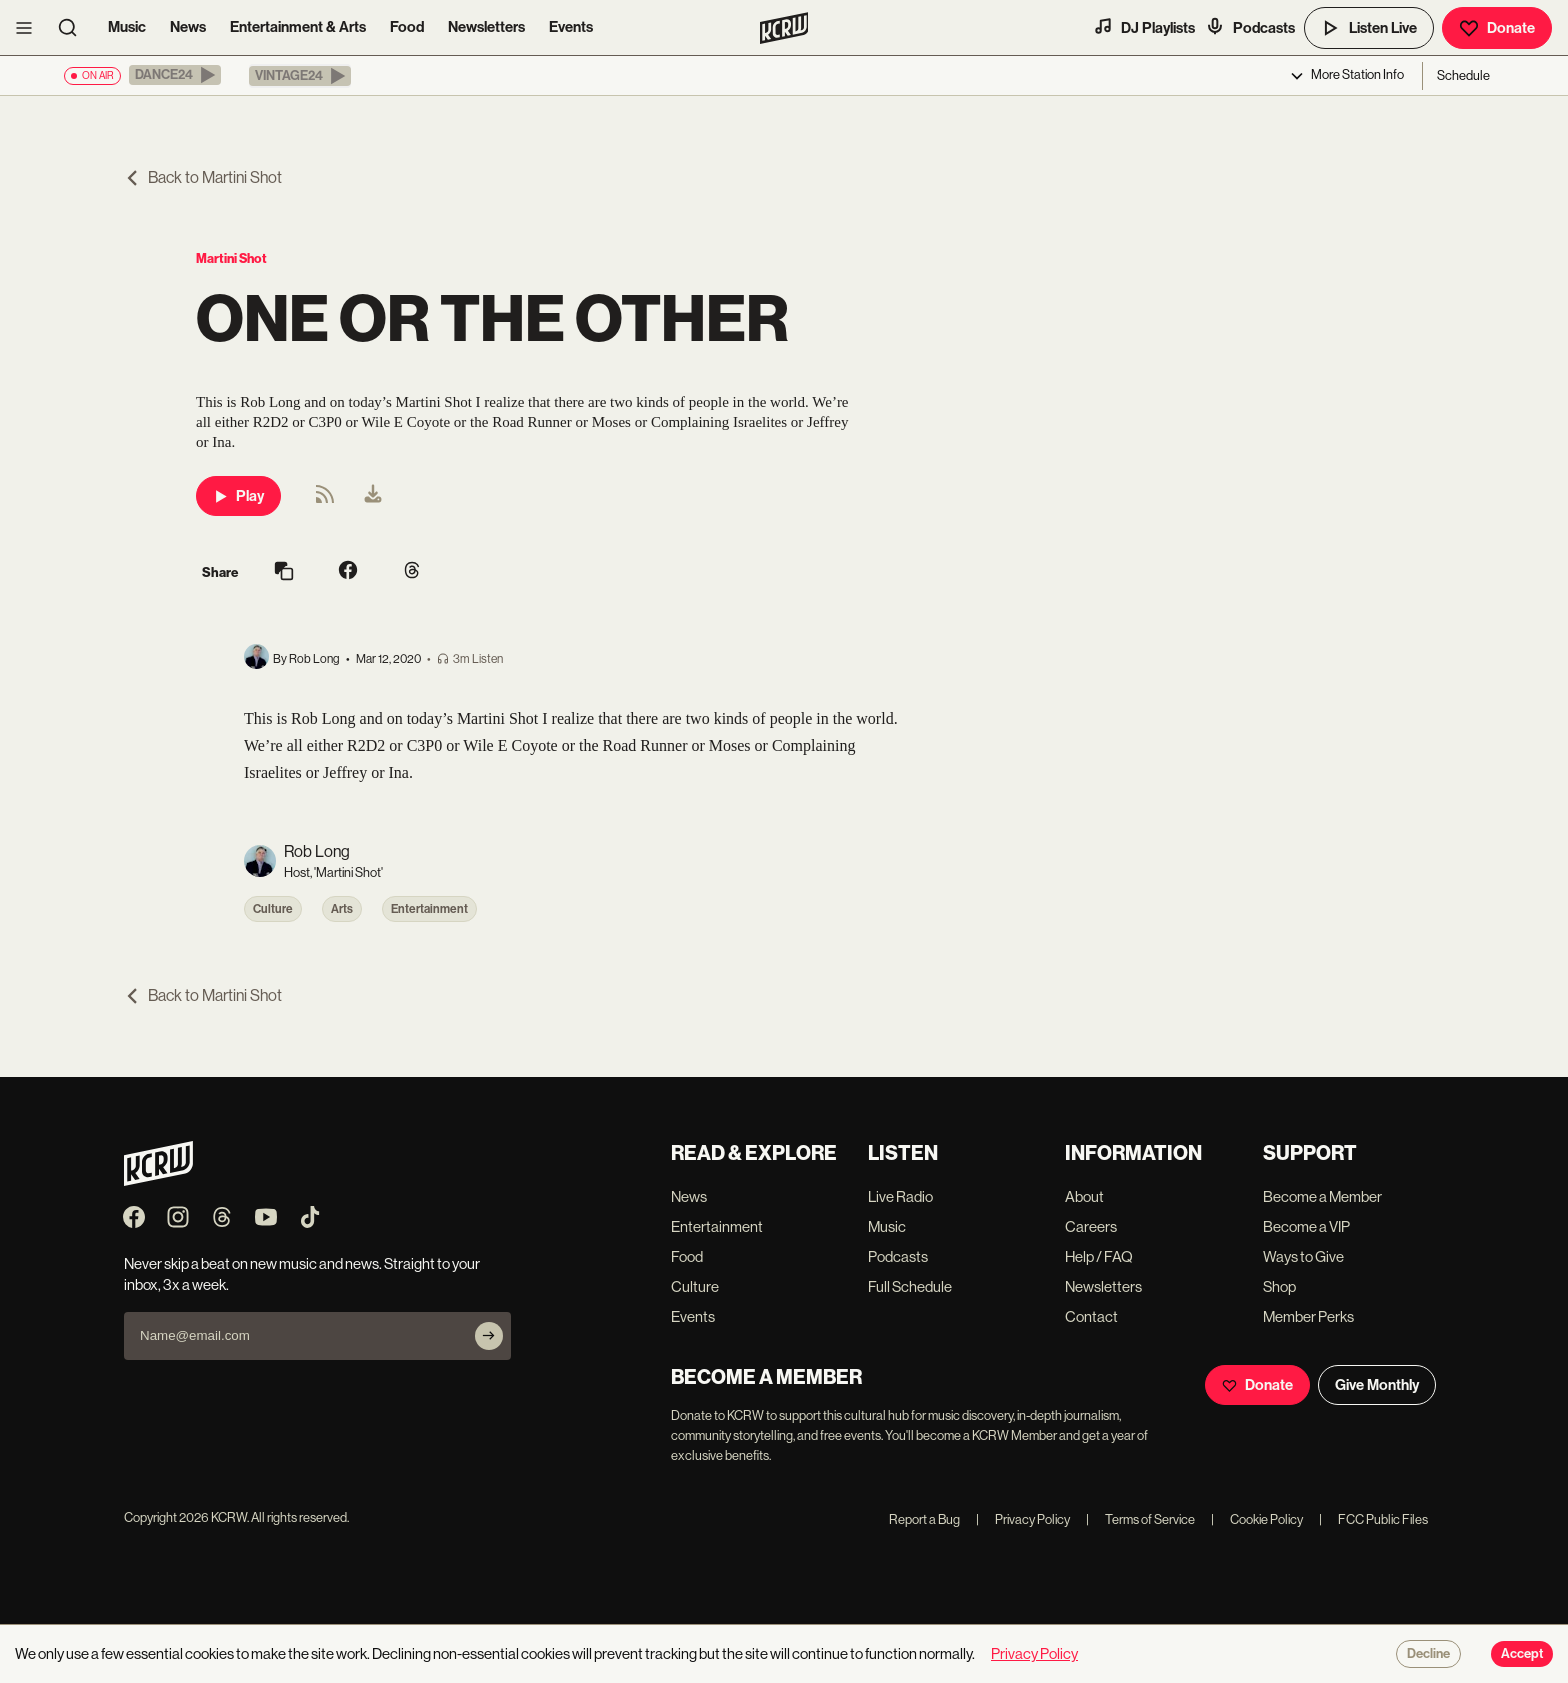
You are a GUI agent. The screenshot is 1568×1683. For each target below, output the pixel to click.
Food (407, 27)
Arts (342, 909)
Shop (1279, 1286)
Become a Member (1322, 1196)
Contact (1091, 1316)
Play (238, 496)
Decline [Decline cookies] (1428, 1654)
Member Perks (1308, 1316)
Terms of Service (1140, 1519)
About (1084, 1196)
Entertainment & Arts (298, 27)
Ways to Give (1303, 1256)
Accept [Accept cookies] (1522, 1654)
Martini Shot (231, 258)
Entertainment (429, 909)
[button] (175, 75)
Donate (1497, 28)
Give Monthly (1377, 1385)
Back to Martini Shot (203, 177)
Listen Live (1369, 28)
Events (571, 27)
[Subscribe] (489, 1336)
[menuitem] (373, 496)
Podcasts (1250, 27)
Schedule (1463, 75)
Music (127, 27)
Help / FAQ (1099, 1256)
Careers (1091, 1226)
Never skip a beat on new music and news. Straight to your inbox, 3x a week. (302, 1274)
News (188, 27)
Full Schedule (910, 1286)
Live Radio (900, 1196)
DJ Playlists (1144, 27)
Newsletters (486, 27)
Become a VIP (1306, 1226)
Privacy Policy (1023, 1519)
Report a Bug (924, 1519)
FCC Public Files (1373, 1519)
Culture (273, 909)
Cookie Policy (1257, 1519)
